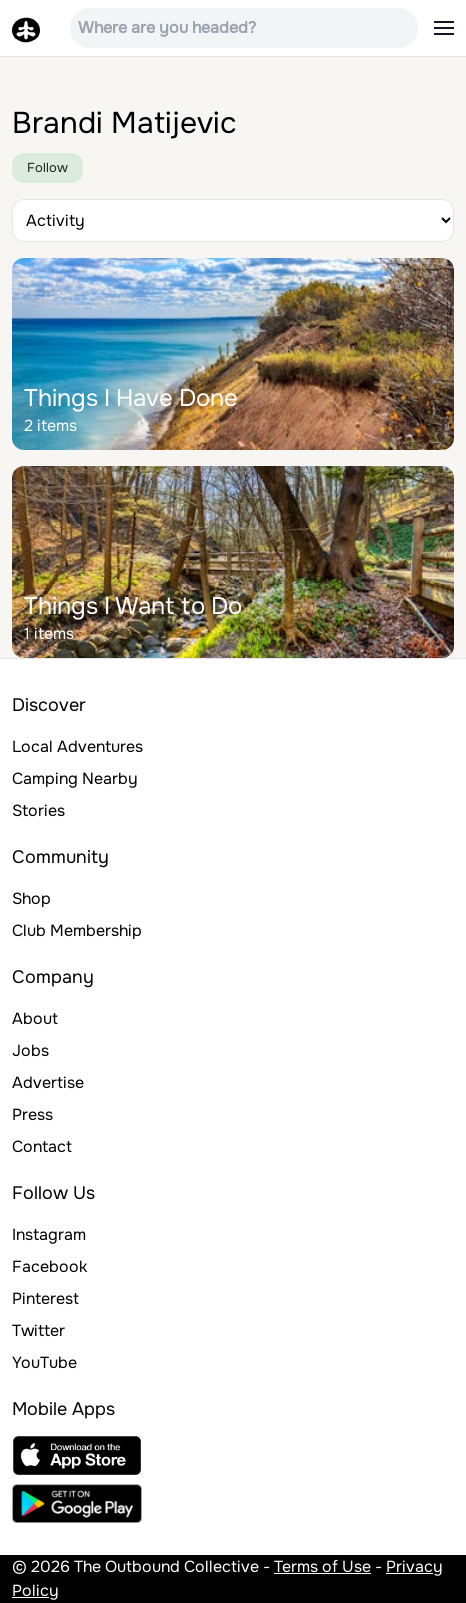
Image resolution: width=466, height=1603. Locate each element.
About (35, 1018)
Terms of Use (322, 1566)
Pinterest (45, 1298)
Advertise (48, 1082)
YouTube (44, 1362)
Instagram (49, 1234)
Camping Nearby (75, 778)
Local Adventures (77, 746)
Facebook (49, 1266)
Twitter (38, 1330)
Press (32, 1114)
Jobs (30, 1050)
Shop (31, 898)
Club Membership (77, 930)
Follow (47, 167)
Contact (42, 1146)
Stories (38, 810)
